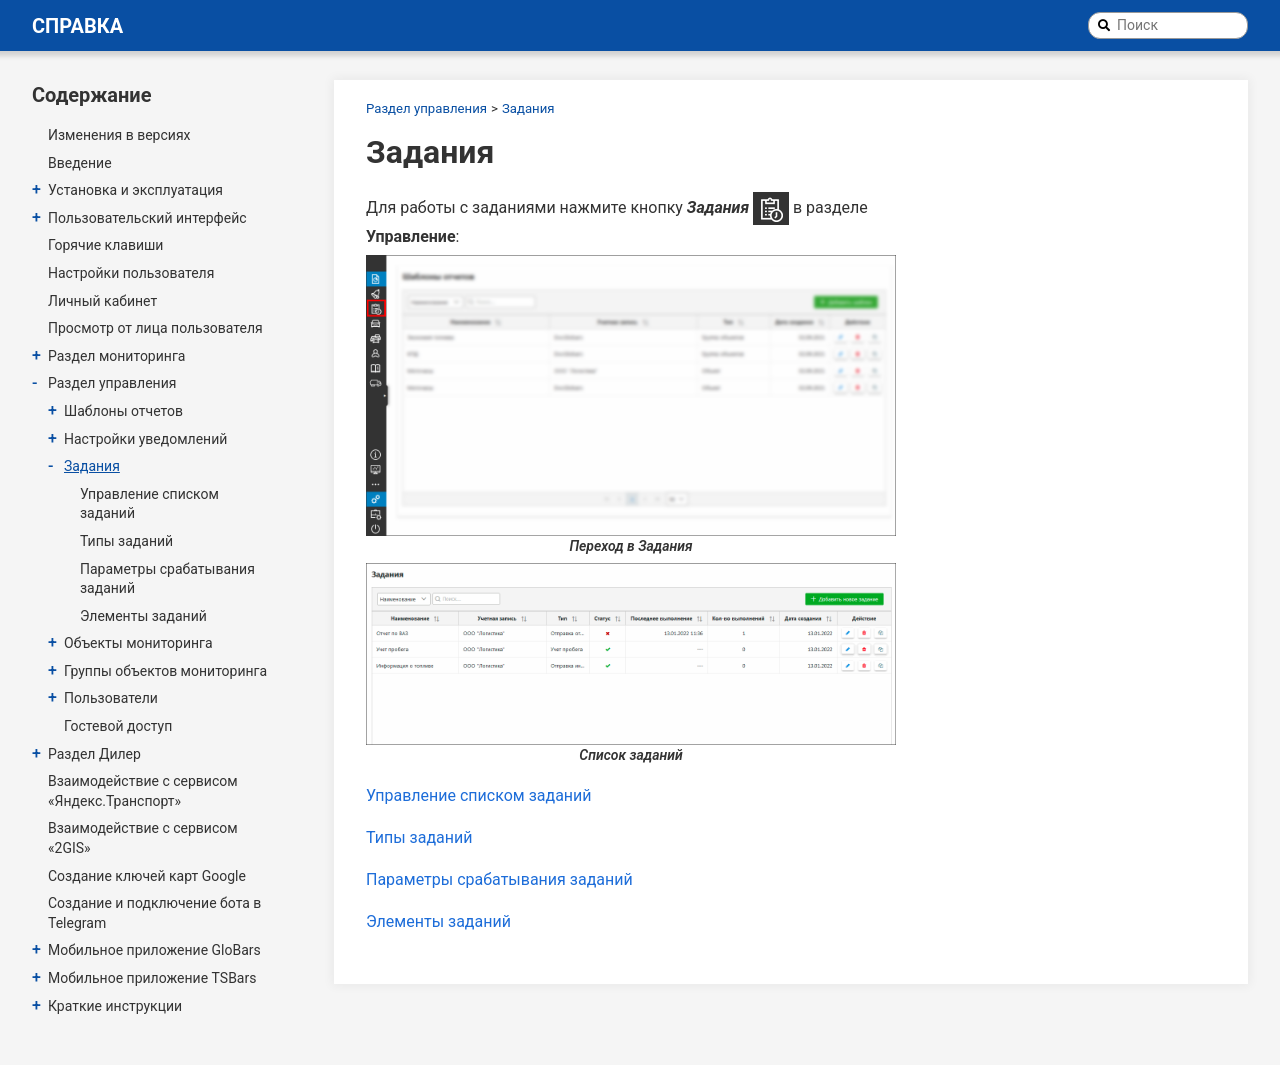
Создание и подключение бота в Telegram (154, 913)
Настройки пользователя (131, 273)
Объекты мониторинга (138, 643)
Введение (80, 163)
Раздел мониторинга (116, 356)
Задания (92, 466)
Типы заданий (126, 541)
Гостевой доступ (118, 726)
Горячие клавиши (105, 245)
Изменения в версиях (119, 135)
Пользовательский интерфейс (147, 218)
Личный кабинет (102, 301)
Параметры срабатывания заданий (167, 579)
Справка (77, 26)
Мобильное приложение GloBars (154, 950)
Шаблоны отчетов (123, 411)
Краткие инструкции (115, 1006)
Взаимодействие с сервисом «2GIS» (143, 838)
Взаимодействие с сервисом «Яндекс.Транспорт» (143, 791)
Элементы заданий (143, 616)
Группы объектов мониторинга (165, 671)
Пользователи (111, 698)
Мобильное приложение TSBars (152, 978)
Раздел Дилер (94, 754)
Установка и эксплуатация (135, 190)
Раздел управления (112, 383)
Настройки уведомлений (145, 439)
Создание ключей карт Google (147, 876)
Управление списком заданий (149, 504)
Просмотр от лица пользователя (155, 328)
